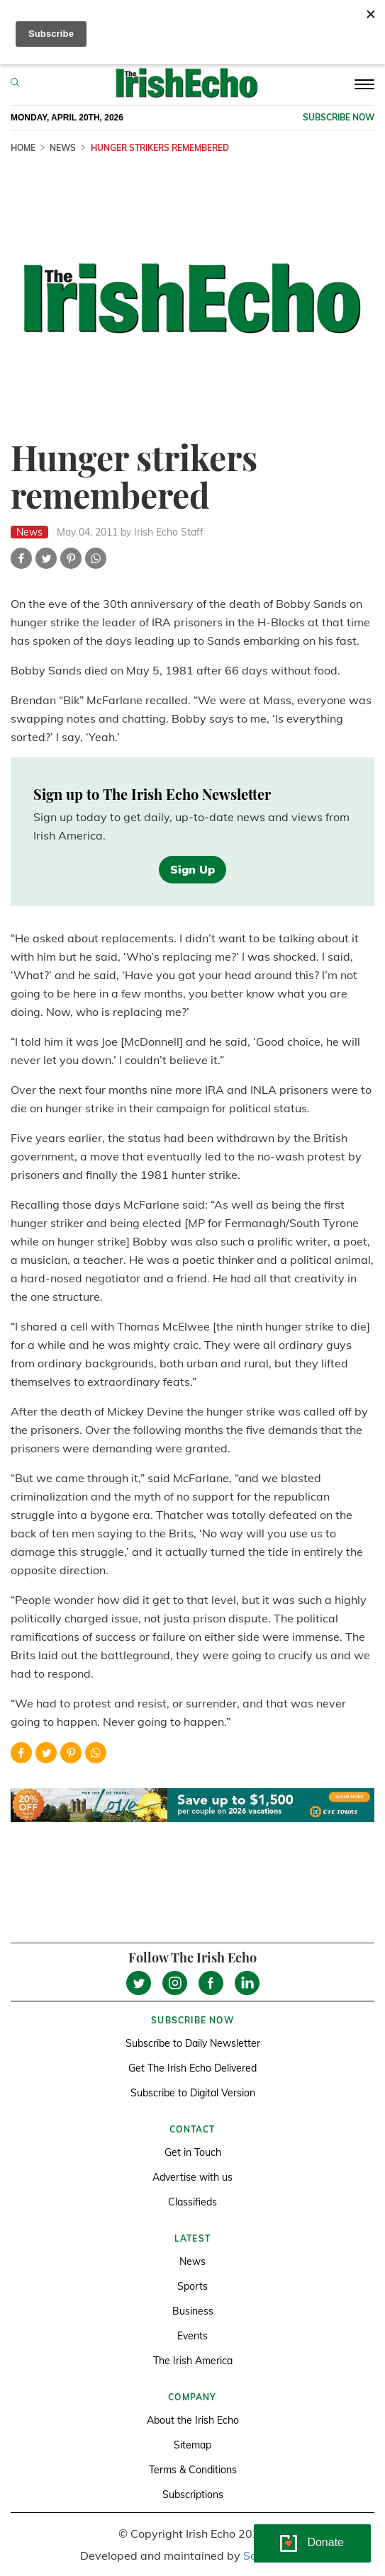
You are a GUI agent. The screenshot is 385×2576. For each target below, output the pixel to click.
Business (192, 2311)
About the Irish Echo (193, 2420)
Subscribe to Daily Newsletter (192, 2043)
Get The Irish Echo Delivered (192, 2068)
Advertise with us (192, 2177)
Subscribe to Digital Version (192, 2092)
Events (192, 2335)
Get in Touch (192, 2152)
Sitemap (192, 2445)
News (63, 147)
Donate (325, 2542)
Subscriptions (192, 2494)
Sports (192, 2286)
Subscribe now (338, 117)
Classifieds (192, 2202)
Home (23, 147)
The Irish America (193, 2360)
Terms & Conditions (193, 2469)
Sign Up (192, 869)
